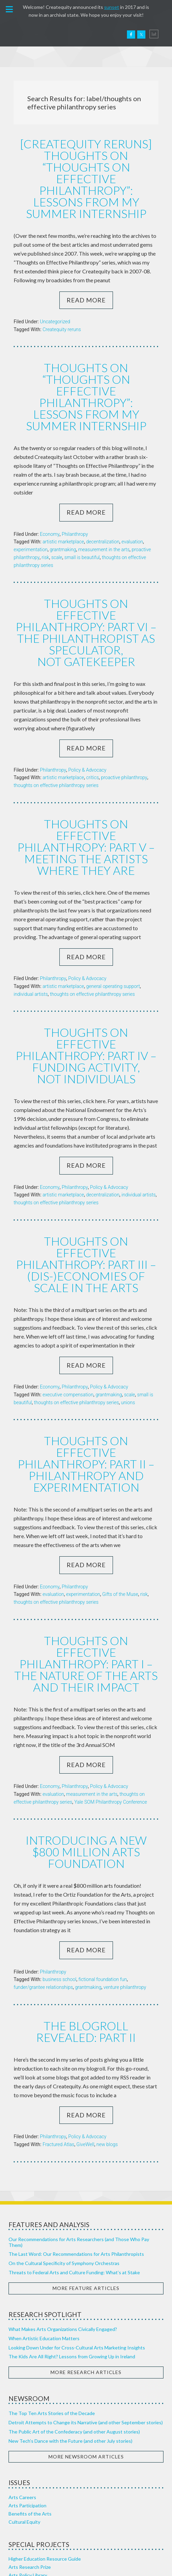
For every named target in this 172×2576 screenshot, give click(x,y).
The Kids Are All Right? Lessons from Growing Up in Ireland (72, 2235)
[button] (10, 10)
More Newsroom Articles (86, 2335)
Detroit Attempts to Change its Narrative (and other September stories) (86, 2301)
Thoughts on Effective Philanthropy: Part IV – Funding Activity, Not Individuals (86, 988)
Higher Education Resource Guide (45, 2438)
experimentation (30, 518)
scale (56, 526)
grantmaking (63, 518)
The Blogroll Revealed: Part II (86, 1911)
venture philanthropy (124, 1867)
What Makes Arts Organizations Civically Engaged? (63, 2208)
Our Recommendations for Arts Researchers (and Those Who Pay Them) (79, 2121)
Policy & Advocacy (87, 724)
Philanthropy (75, 503)
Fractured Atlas (58, 2023)
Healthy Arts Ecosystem (34, 2516)
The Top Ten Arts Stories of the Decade (52, 2292)
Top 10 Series (23, 2462)
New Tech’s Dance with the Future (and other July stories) (70, 2320)
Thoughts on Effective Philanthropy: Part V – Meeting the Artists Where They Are (86, 794)
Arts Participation (27, 2384)
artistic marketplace (63, 511)
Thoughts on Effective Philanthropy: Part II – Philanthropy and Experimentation (86, 1368)
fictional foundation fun (102, 1859)
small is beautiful (82, 526)
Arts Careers (22, 2376)
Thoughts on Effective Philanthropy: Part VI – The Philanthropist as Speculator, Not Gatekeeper (86, 594)
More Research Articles (86, 2251)
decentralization (102, 511)
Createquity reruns (62, 313)
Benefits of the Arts (30, 2393)
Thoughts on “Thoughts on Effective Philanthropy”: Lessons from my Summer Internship (86, 373)
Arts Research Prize (30, 2446)
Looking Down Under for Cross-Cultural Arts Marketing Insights (77, 2226)
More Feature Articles (86, 2167)
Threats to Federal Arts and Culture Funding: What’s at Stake (74, 2151)
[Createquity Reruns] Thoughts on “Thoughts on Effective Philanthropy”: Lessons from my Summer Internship (86, 171)
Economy (50, 503)
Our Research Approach (34, 2507)
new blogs (107, 2023)
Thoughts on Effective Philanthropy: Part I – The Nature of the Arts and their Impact (86, 1553)
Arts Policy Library (28, 2454)
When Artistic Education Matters (44, 2217)
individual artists (31, 934)
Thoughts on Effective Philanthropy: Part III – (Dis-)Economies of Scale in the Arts (86, 1183)
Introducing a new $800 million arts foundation (86, 1733)
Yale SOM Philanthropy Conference (110, 1684)
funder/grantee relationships (43, 1867)
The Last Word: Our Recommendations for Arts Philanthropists (76, 2133)
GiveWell (85, 2023)
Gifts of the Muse (120, 1491)
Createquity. (35, 34)
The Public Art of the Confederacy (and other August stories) (74, 2311)
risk (45, 526)
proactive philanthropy (124, 731)
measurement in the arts (103, 518)
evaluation (132, 511)
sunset (111, 7)
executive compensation (68, 1306)
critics (92, 731)
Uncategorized (55, 306)
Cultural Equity (24, 2401)
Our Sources (22, 2524)
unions (128, 1313)
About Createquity (29, 2499)
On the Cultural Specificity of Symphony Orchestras (64, 2142)
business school (59, 1859)
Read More (86, 284)
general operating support (113, 926)
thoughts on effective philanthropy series (56, 739)
